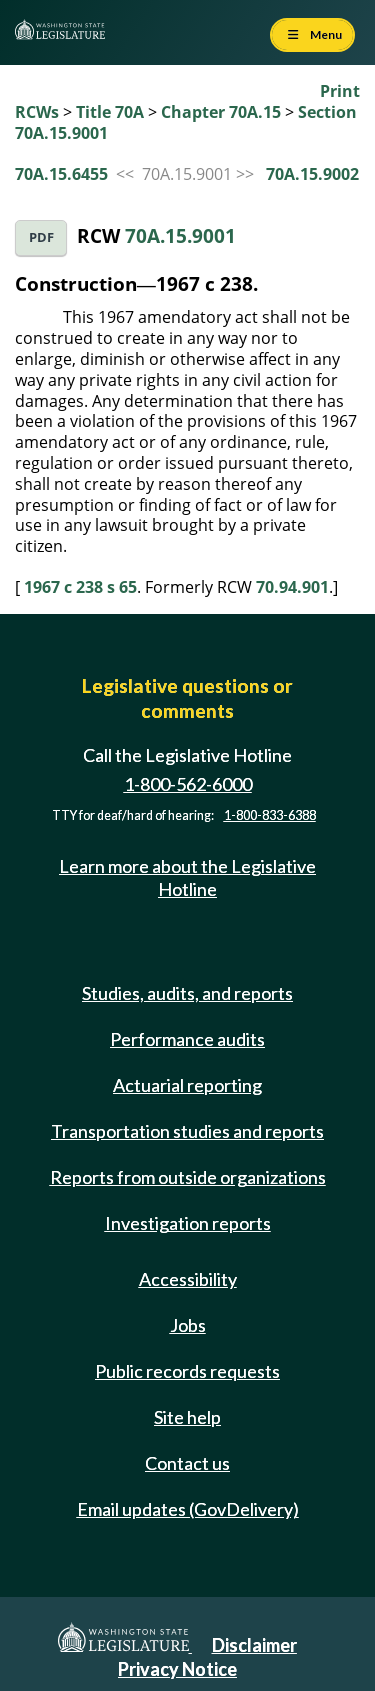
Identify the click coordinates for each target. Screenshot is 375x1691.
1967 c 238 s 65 (80, 587)
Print (340, 91)
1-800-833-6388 (270, 815)
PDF (41, 237)
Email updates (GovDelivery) (188, 1509)
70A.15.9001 (180, 235)
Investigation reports (188, 1223)
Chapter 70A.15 (221, 112)
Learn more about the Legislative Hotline (187, 877)
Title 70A (110, 112)
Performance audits (187, 1039)
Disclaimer (254, 1645)
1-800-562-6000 (188, 784)
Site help (187, 1417)
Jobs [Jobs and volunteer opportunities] (188, 1325)
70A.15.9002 (312, 174)
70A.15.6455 (61, 174)
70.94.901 (292, 587)
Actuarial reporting (187, 1085)
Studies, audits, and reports (187, 993)
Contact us (187, 1463)
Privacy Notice (177, 1669)
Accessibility (188, 1279)
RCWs (37, 112)
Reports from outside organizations (188, 1177)
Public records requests (187, 1371)
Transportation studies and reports (187, 1131)
